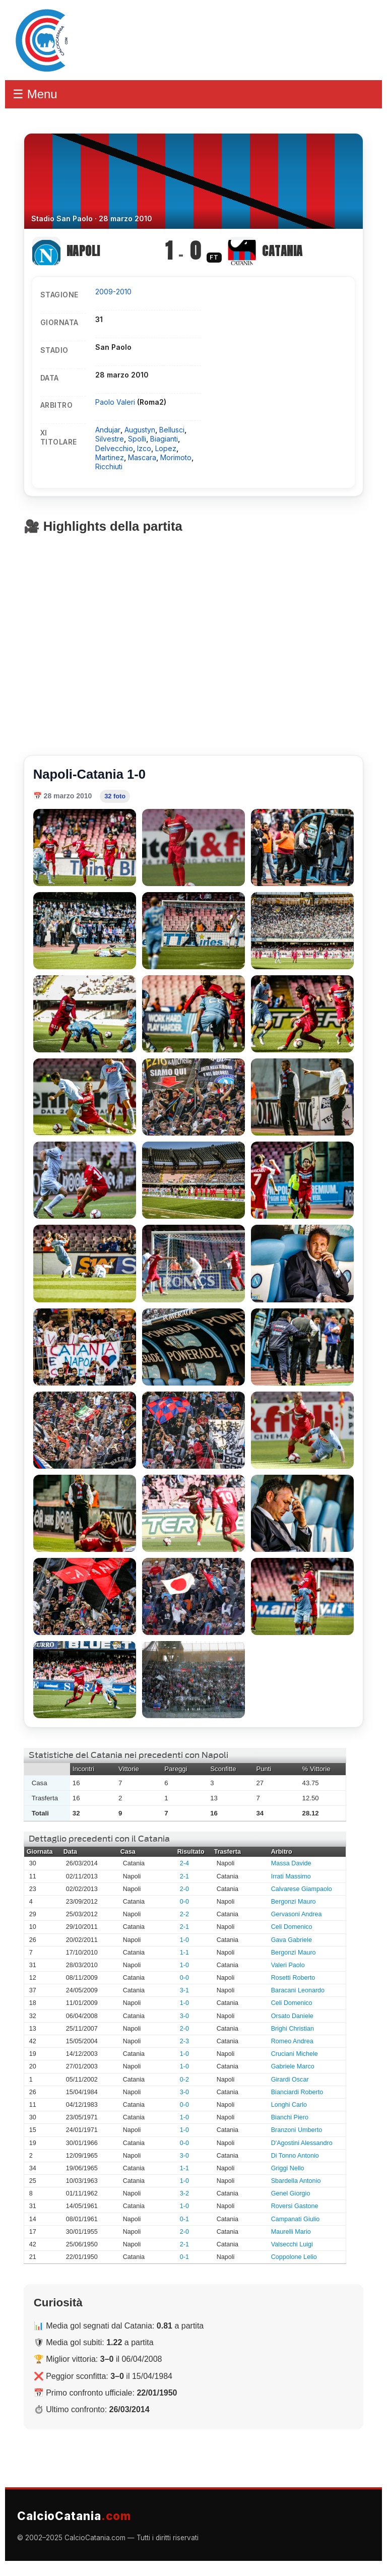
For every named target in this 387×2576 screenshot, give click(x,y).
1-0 (184, 1939)
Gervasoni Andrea (296, 1914)
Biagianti (164, 438)
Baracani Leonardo (298, 1990)
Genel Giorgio (290, 2193)
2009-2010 (113, 291)
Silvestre (109, 438)
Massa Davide (291, 1863)
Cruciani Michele (294, 2053)
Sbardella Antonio (296, 2180)
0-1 (184, 2219)
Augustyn (139, 429)
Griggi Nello (287, 2168)
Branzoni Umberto (296, 2129)
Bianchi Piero (289, 2117)
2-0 (184, 1889)
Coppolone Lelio (294, 2256)
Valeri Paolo (288, 1965)
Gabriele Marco (292, 2066)
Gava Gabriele (291, 1939)
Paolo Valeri (116, 402)
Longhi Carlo (289, 2104)
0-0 (184, 1901)
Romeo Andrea (292, 2041)
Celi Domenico (291, 1926)
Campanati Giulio (295, 2219)
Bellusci (171, 429)
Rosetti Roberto (293, 1977)
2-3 (184, 2041)
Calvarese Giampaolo (301, 1889)
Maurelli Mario (291, 2231)
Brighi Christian (292, 2028)
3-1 (184, 1990)
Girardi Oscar (290, 2079)
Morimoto (175, 457)
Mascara (142, 457)
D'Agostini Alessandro (302, 2143)
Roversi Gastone (294, 2206)
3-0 (184, 2016)
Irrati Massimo (291, 1876)
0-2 (184, 2079)
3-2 (184, 2193)
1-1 (184, 1952)
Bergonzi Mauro (293, 1901)
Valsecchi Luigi (292, 2244)
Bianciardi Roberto (297, 2092)
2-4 (184, 1863)
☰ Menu (35, 94)
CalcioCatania (74, 2516)
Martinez (109, 457)
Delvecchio (114, 448)
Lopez (165, 448)
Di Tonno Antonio (295, 2155)
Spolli (137, 438)
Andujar (107, 429)
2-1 (184, 1876)
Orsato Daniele (292, 2016)
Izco (144, 448)
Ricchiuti (108, 466)
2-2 (184, 1914)
